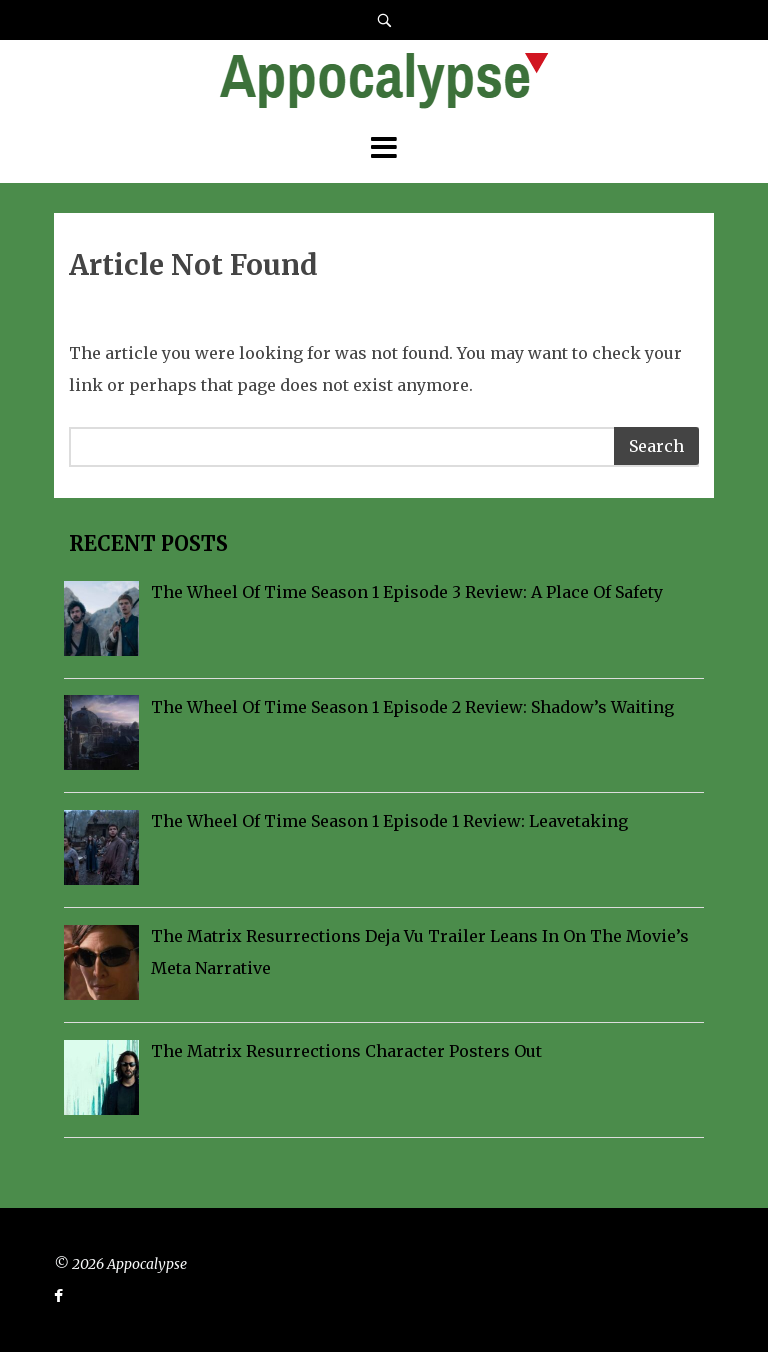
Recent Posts (146, 543)
